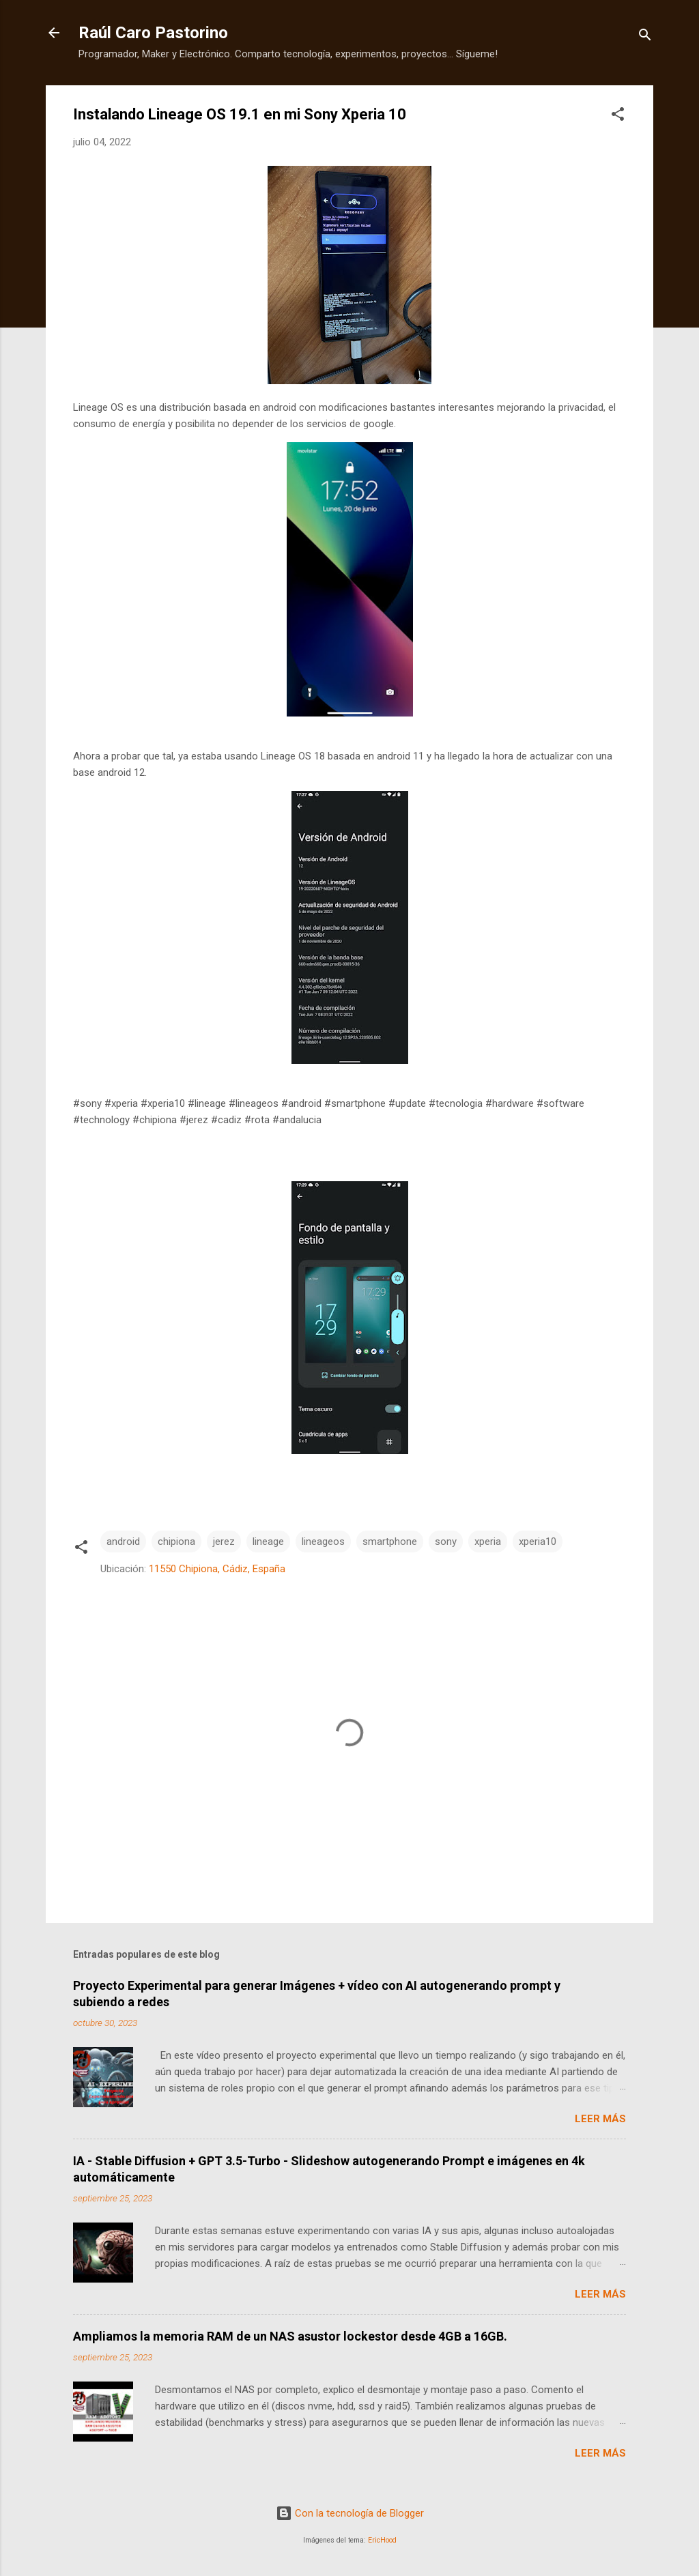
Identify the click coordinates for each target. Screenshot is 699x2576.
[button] (618, 116)
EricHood (382, 2540)
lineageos (323, 1541)
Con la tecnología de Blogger (350, 2513)
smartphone (389, 1541)
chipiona (176, 1541)
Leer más (600, 2119)
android (123, 1541)
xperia (487, 1541)
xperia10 (537, 1541)
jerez (224, 1541)
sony (446, 1541)
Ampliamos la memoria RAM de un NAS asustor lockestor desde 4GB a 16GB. (290, 2336)
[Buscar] (645, 37)
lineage (268, 1541)
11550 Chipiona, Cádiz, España (217, 1569)
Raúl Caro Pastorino (153, 32)
